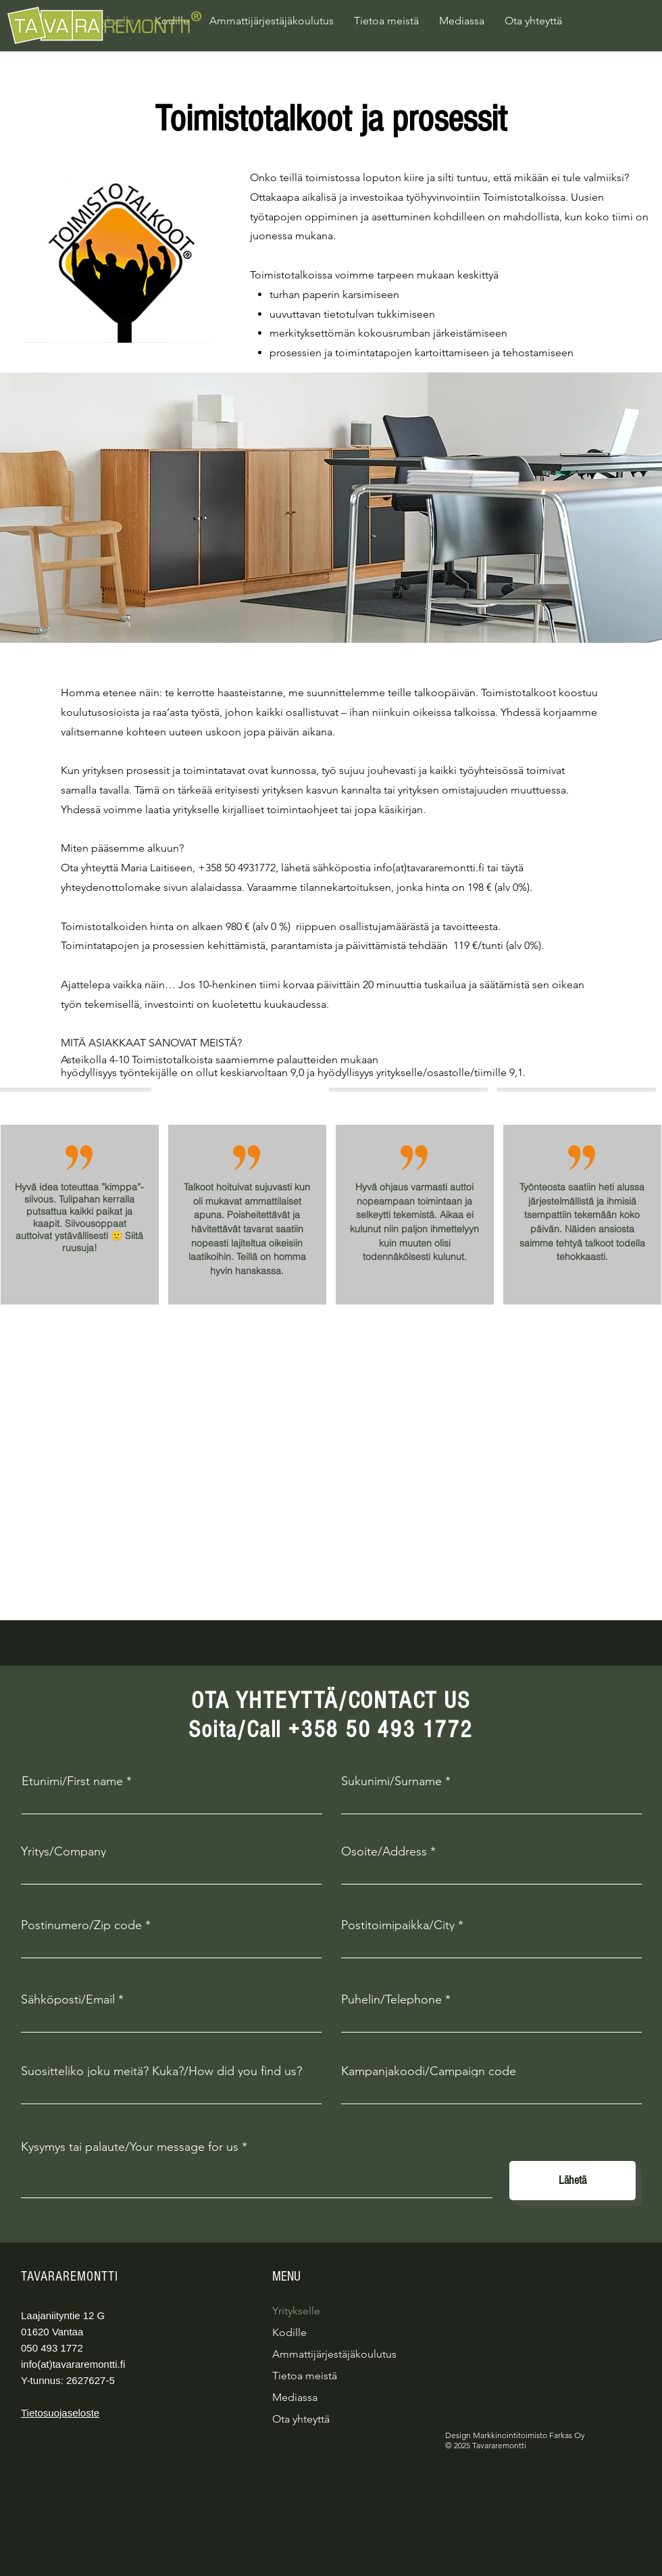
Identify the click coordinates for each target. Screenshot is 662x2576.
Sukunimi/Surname (391, 1781)
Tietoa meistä (304, 2375)
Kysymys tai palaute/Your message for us (129, 2147)
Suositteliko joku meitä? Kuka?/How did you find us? (161, 2071)
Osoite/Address (384, 1851)
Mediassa (294, 2397)
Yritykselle (296, 2310)
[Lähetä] (572, 2180)
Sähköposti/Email (68, 1999)
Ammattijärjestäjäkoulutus (334, 2354)
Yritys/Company (63, 1851)
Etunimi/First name (72, 1781)
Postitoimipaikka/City (398, 1925)
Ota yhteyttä (301, 2418)
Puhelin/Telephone (391, 1999)
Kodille (289, 2332)
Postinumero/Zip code (81, 1925)
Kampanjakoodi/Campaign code (428, 2071)
